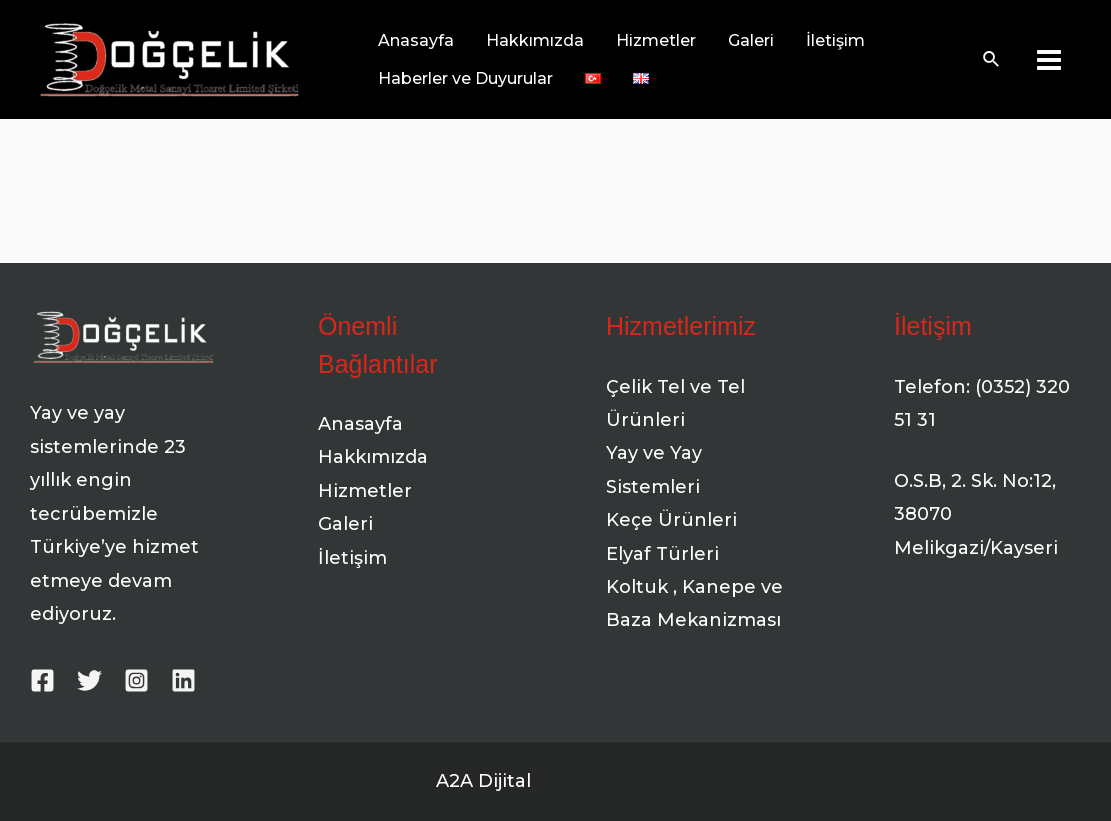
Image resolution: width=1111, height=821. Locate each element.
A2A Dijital (483, 781)
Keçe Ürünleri (671, 520)
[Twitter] (89, 680)
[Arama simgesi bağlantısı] (992, 60)
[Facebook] (42, 680)
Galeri (345, 524)
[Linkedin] (183, 680)
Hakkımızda (373, 457)
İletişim (352, 558)
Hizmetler (365, 491)
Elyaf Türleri (662, 554)
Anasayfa (360, 424)
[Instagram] (136, 680)
